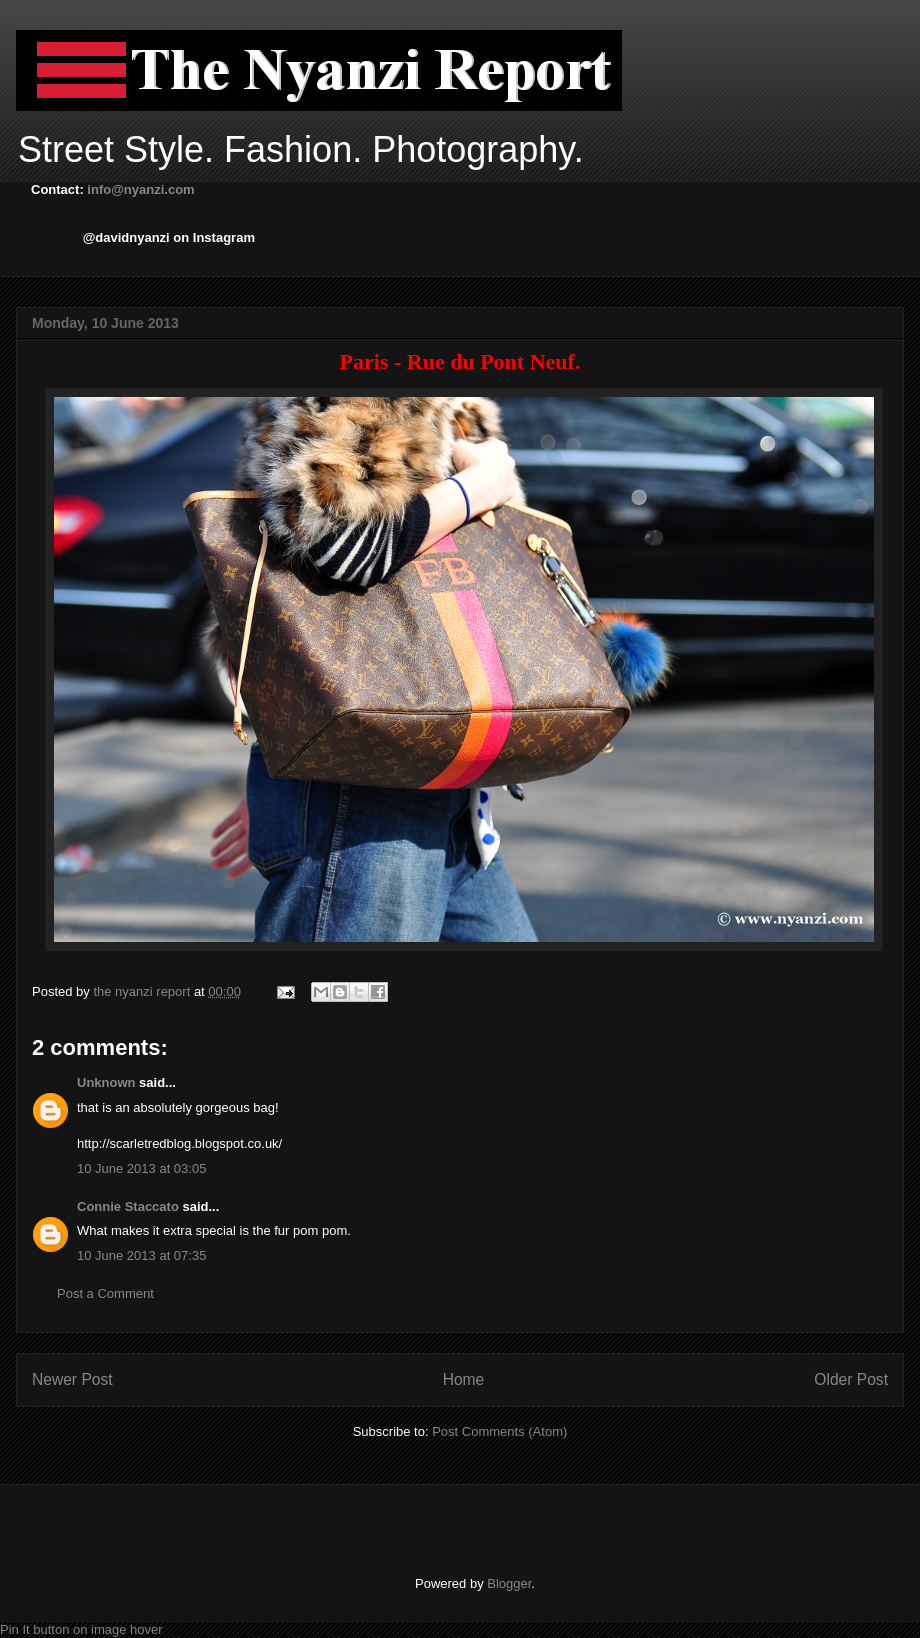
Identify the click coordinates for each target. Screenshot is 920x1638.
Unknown (106, 1082)
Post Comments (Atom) (499, 1431)
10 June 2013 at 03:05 (141, 1168)
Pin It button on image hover (81, 1629)
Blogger (509, 1583)
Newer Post (72, 1379)
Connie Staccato (128, 1206)
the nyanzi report (143, 991)
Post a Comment (105, 1293)
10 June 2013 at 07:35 (141, 1255)
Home (464, 1379)
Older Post (851, 1379)
